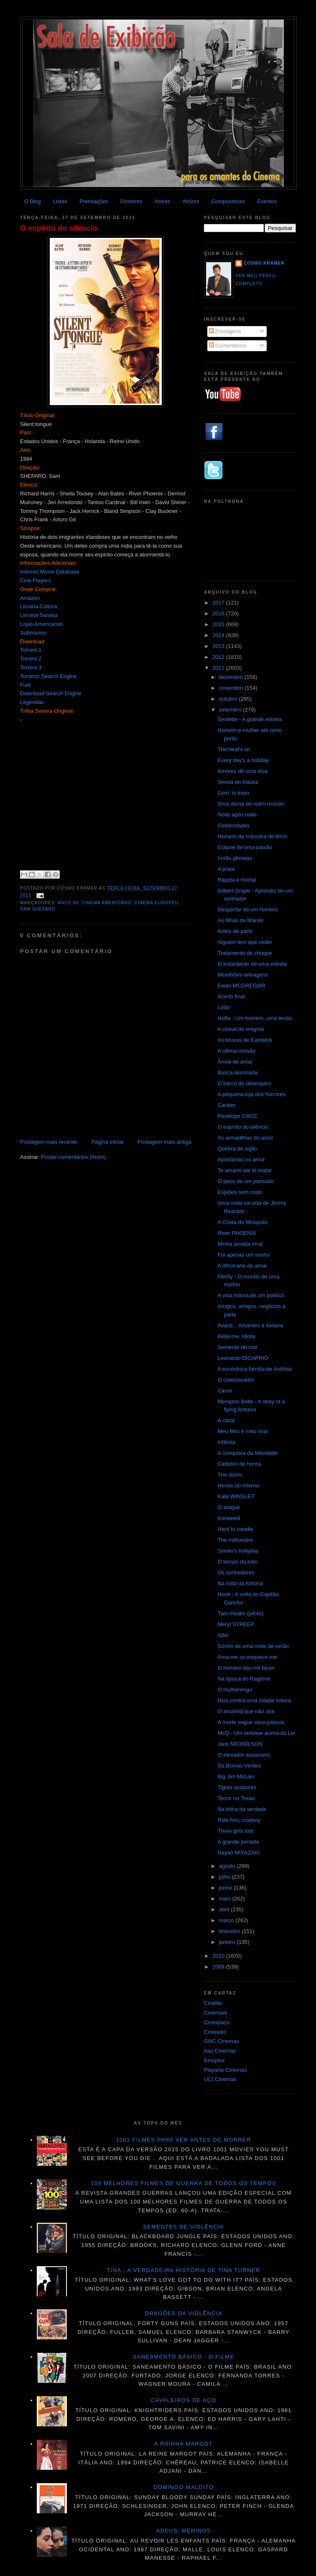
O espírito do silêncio (58, 228)
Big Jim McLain (235, 1776)
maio (225, 1898)
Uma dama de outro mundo (250, 804)
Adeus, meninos (183, 2531)
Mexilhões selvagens (242, 975)
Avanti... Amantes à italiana (250, 1325)
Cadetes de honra (238, 1464)
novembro (232, 688)
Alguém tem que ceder (244, 942)
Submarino (33, 633)
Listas (60, 201)
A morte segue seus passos (250, 1722)
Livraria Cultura (38, 606)
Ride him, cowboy (238, 1820)
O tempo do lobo (237, 1561)
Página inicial (108, 1142)
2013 (219, 646)
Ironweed (228, 1518)
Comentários (227, 345)
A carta (225, 1420)
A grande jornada (238, 1842)
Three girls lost (235, 1831)
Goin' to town (233, 793)
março (227, 1920)
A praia (225, 869)
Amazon (30, 598)
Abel (222, 1635)
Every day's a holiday (242, 760)
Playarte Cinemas (225, 2070)
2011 (219, 668)
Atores (163, 201)
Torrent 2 (30, 658)
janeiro (228, 1942)
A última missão (236, 1051)
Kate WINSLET (235, 1496)
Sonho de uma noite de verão (253, 1646)
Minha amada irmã (239, 1244)
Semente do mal (237, 1347)
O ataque (228, 1507)
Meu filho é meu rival (242, 1431)
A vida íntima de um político (250, 1295)
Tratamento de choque (244, 953)
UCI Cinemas (220, 2079)
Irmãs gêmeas (234, 858)
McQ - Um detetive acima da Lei (256, 1733)
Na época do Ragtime (243, 1679)
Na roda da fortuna (239, 1583)
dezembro (232, 677)
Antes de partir (235, 931)
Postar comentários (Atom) (73, 1157)
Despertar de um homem (247, 909)
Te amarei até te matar (244, 1170)
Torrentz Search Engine (48, 676)
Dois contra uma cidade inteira (254, 1700)
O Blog (32, 201)
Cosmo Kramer (264, 263)
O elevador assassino (243, 1755)
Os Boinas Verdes (239, 1765)
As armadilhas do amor (245, 1138)
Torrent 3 (30, 667)
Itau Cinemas (220, 2051)
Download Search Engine (51, 693)
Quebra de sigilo (237, 1148)
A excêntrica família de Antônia (254, 1369)
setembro (231, 709)
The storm (229, 1475)
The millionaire (235, 1540)
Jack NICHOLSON (239, 1744)
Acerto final (231, 996)
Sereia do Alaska (237, 782)
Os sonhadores (235, 1572)
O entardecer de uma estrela (251, 964)
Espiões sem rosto (239, 1192)
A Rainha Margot (183, 2444)
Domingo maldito (183, 2487)
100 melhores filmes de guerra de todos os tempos (183, 2183)
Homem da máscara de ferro (251, 836)
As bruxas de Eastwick (244, 1040)
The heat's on (233, 749)
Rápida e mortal (236, 880)
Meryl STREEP (235, 1624)
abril (225, 1909)
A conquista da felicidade (247, 1453)
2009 (219, 1967)
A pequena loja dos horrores (251, 1094)
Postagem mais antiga (164, 1142)
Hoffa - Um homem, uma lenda (254, 1018)
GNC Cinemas (221, 2041)
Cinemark (215, 2013)
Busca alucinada (237, 1072)
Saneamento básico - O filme (183, 2357)
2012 (219, 657)
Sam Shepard (37, 909)
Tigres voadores (236, 1787)
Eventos (267, 201)
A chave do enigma (240, 1029)
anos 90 (68, 902)
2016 (219, 613)
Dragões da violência (183, 2313)
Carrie (224, 1390)
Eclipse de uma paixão (244, 847)
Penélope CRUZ (237, 1116)
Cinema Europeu (157, 902)
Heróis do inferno (238, 1485)
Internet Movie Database (49, 572)
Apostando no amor (241, 1159)
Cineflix (213, 2003)
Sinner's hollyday (237, 1551)
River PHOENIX (236, 1233)
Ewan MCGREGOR (241, 985)
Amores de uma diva (242, 771)
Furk (25, 685)
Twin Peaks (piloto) (240, 1613)
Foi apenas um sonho (243, 1255)
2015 (219, 624)
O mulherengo (234, 1689)
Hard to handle (235, 1529)
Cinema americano (106, 902)
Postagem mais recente (48, 1142)
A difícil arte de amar (242, 1265)
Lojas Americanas (41, 624)
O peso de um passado (245, 1181)
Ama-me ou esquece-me (247, 1657)
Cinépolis (215, 2032)
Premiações (93, 201)
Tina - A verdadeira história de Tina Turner (183, 2270)
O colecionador (235, 1380)
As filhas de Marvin (240, 920)
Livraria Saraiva (39, 615)
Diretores (131, 201)
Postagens (225, 331)
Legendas (32, 702)
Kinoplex (214, 2060)
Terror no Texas (236, 1798)
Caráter (226, 1105)
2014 (219, 635)
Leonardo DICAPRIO (242, 1358)
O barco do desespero (244, 1083)
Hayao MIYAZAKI (238, 1852)
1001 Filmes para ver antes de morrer (183, 2140)
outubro (229, 699)
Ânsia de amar (234, 1061)
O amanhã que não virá (245, 1711)
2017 (219, 602)
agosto (228, 1866)
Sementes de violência (183, 2227)
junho (226, 1888)
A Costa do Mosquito (242, 1222)
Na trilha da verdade (241, 1809)
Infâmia (226, 1442)
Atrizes (191, 201)
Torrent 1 (30, 650)
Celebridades (233, 825)
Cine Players (35, 580)
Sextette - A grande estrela (249, 719)
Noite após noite (237, 814)
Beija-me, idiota (236, 1336)
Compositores (228, 201)
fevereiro (230, 1931)
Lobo (223, 1007)
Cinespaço (216, 2022)
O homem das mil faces (246, 1668)
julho (225, 1877)
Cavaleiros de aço (183, 2400)
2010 (219, 1956)
